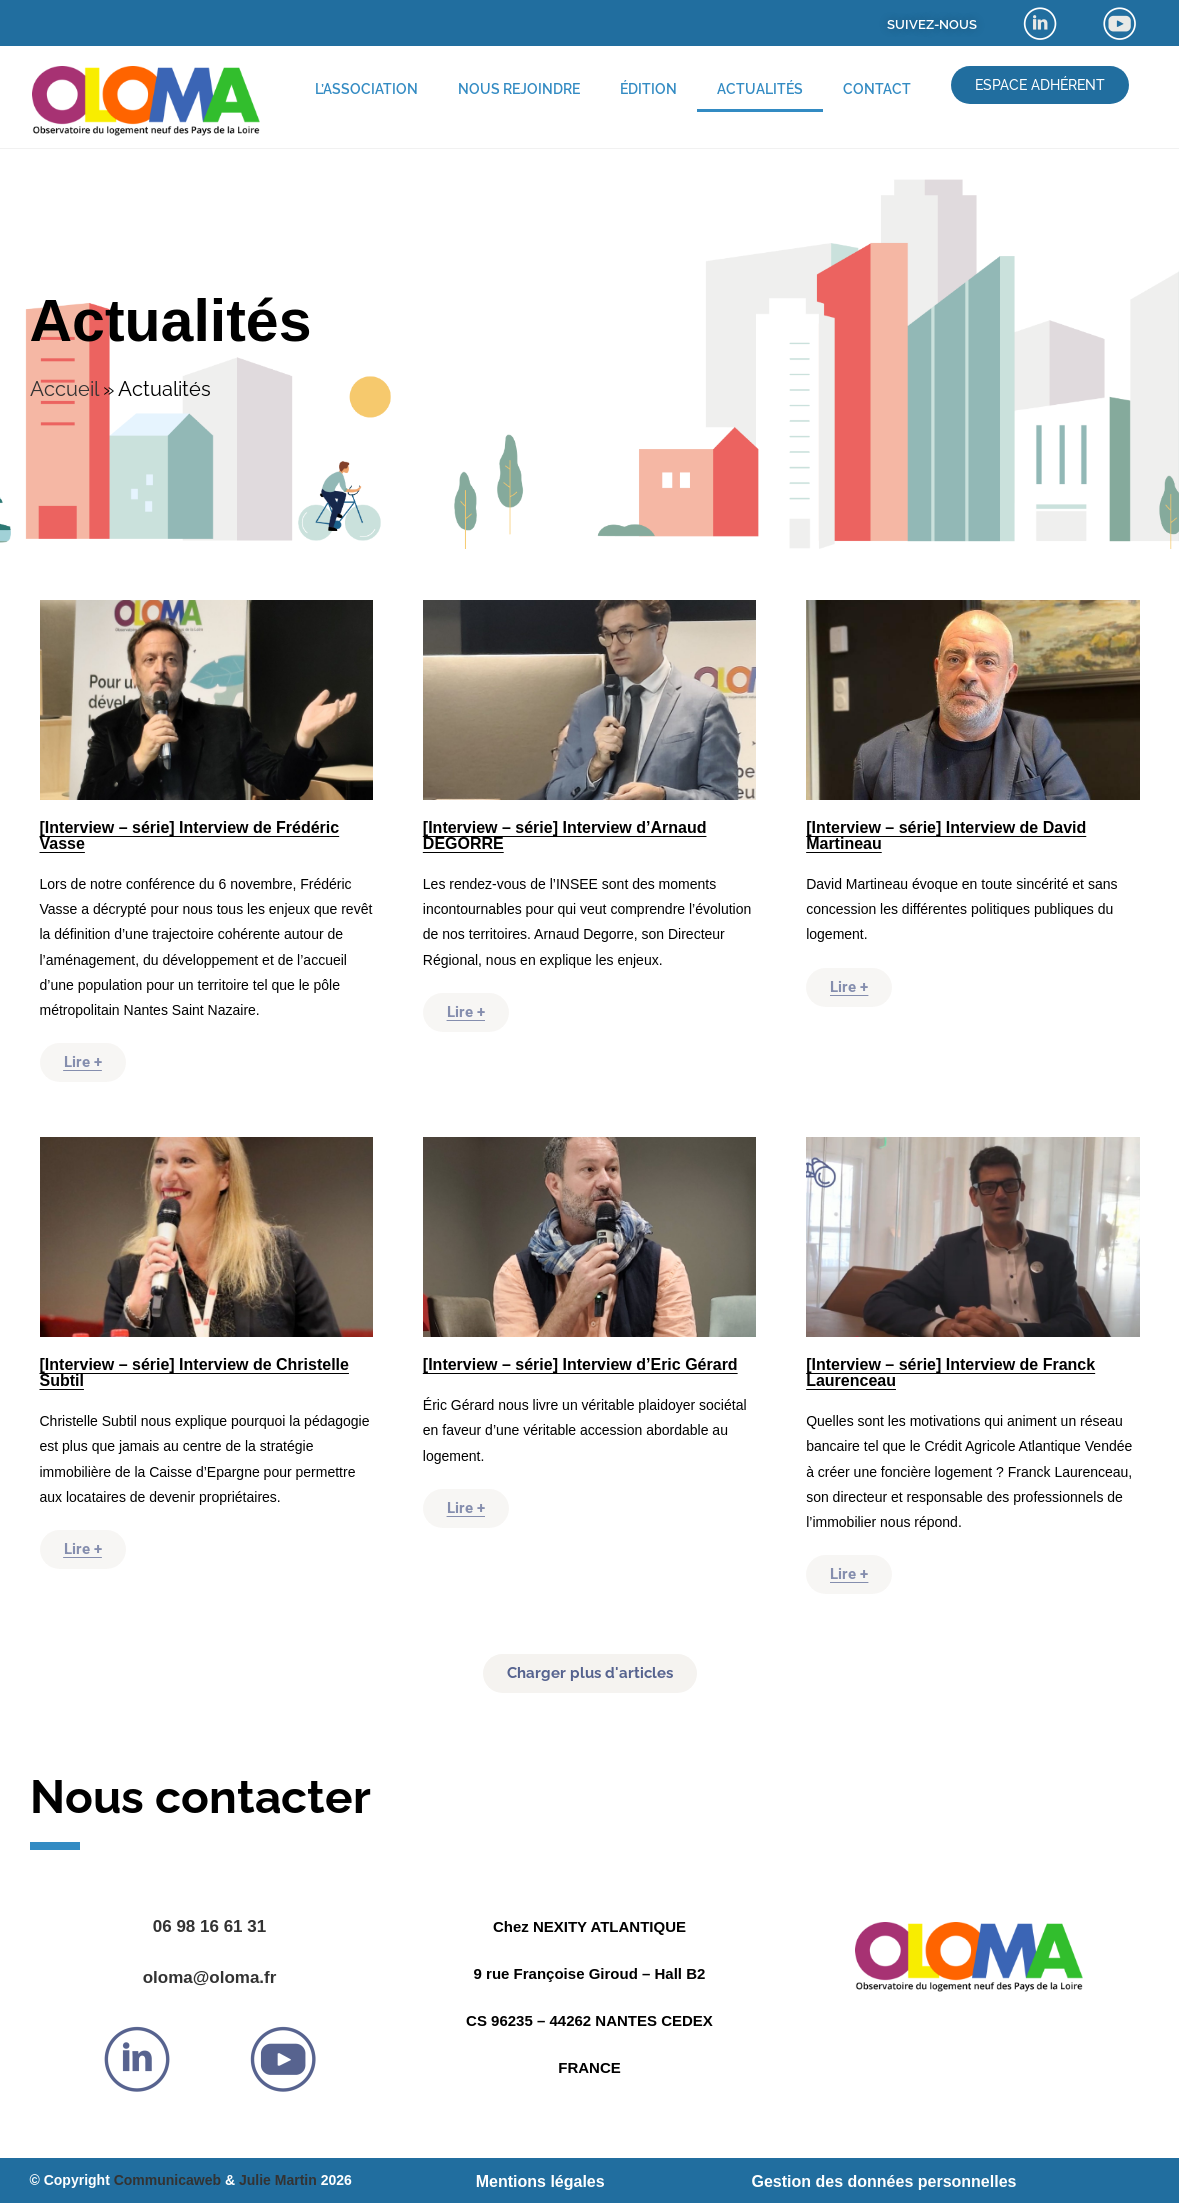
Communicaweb (167, 2180)
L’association (366, 89)
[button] (590, 1673)
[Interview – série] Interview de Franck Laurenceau (950, 1372)
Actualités (760, 89)
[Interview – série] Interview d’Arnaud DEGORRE (565, 835)
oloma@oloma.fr (210, 1977)
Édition (648, 89)
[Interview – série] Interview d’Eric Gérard (580, 1364)
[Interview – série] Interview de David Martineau (946, 835)
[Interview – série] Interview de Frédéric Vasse (190, 835)
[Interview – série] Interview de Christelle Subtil (194, 1372)
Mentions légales (540, 2181)
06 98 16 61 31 (209, 1926)
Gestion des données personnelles (883, 2181)
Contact (877, 89)
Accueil (64, 389)
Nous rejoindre (519, 89)
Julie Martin (278, 2180)
